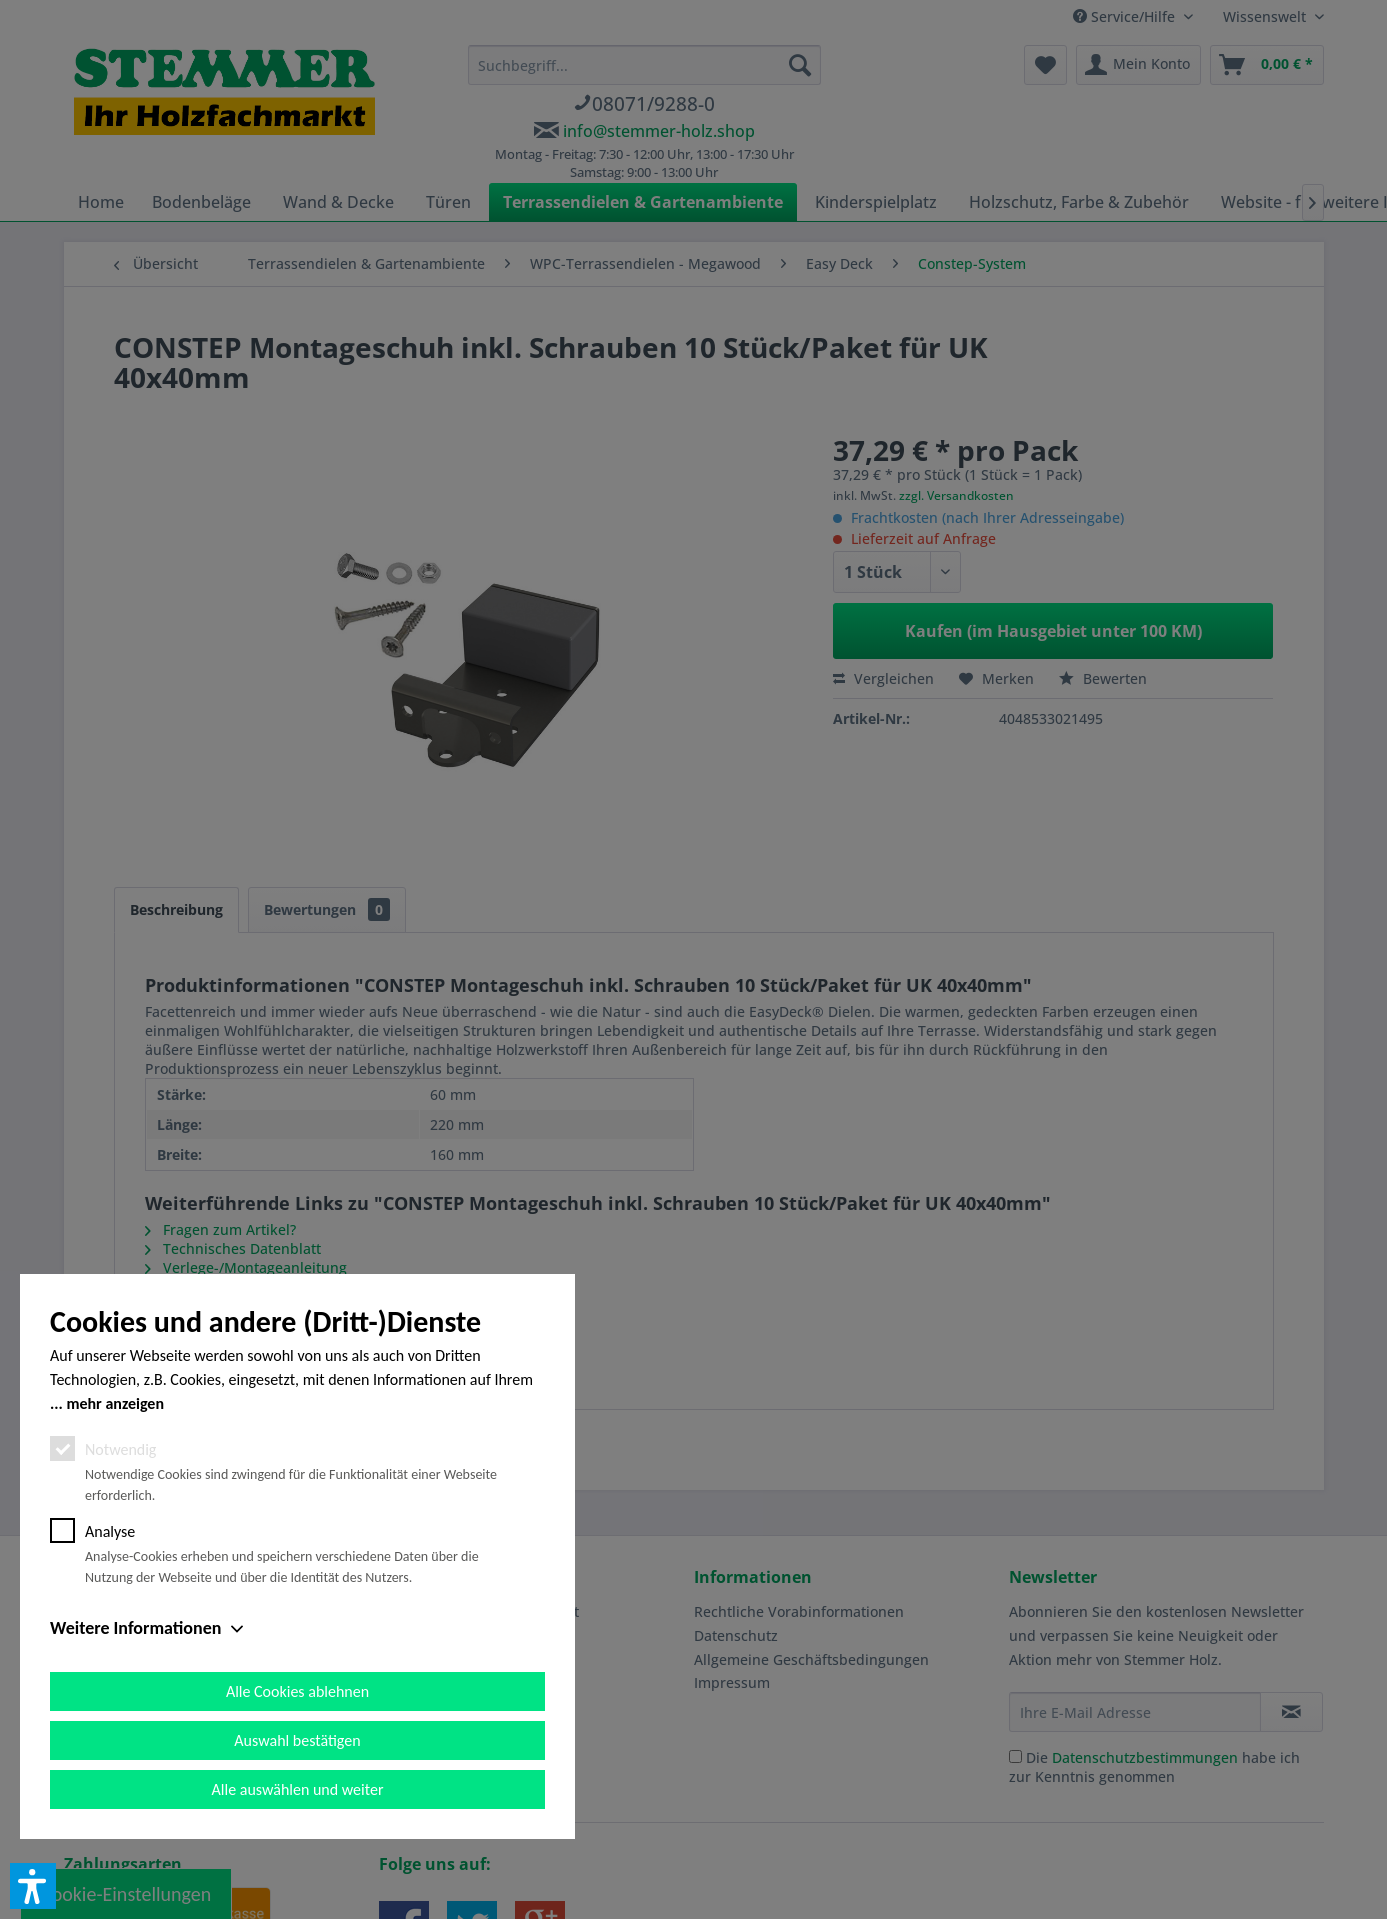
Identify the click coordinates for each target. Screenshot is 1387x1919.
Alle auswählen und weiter (298, 1789)
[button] (33, 1886)
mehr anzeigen (115, 1403)
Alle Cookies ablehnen (297, 1691)
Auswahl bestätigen (297, 1740)
